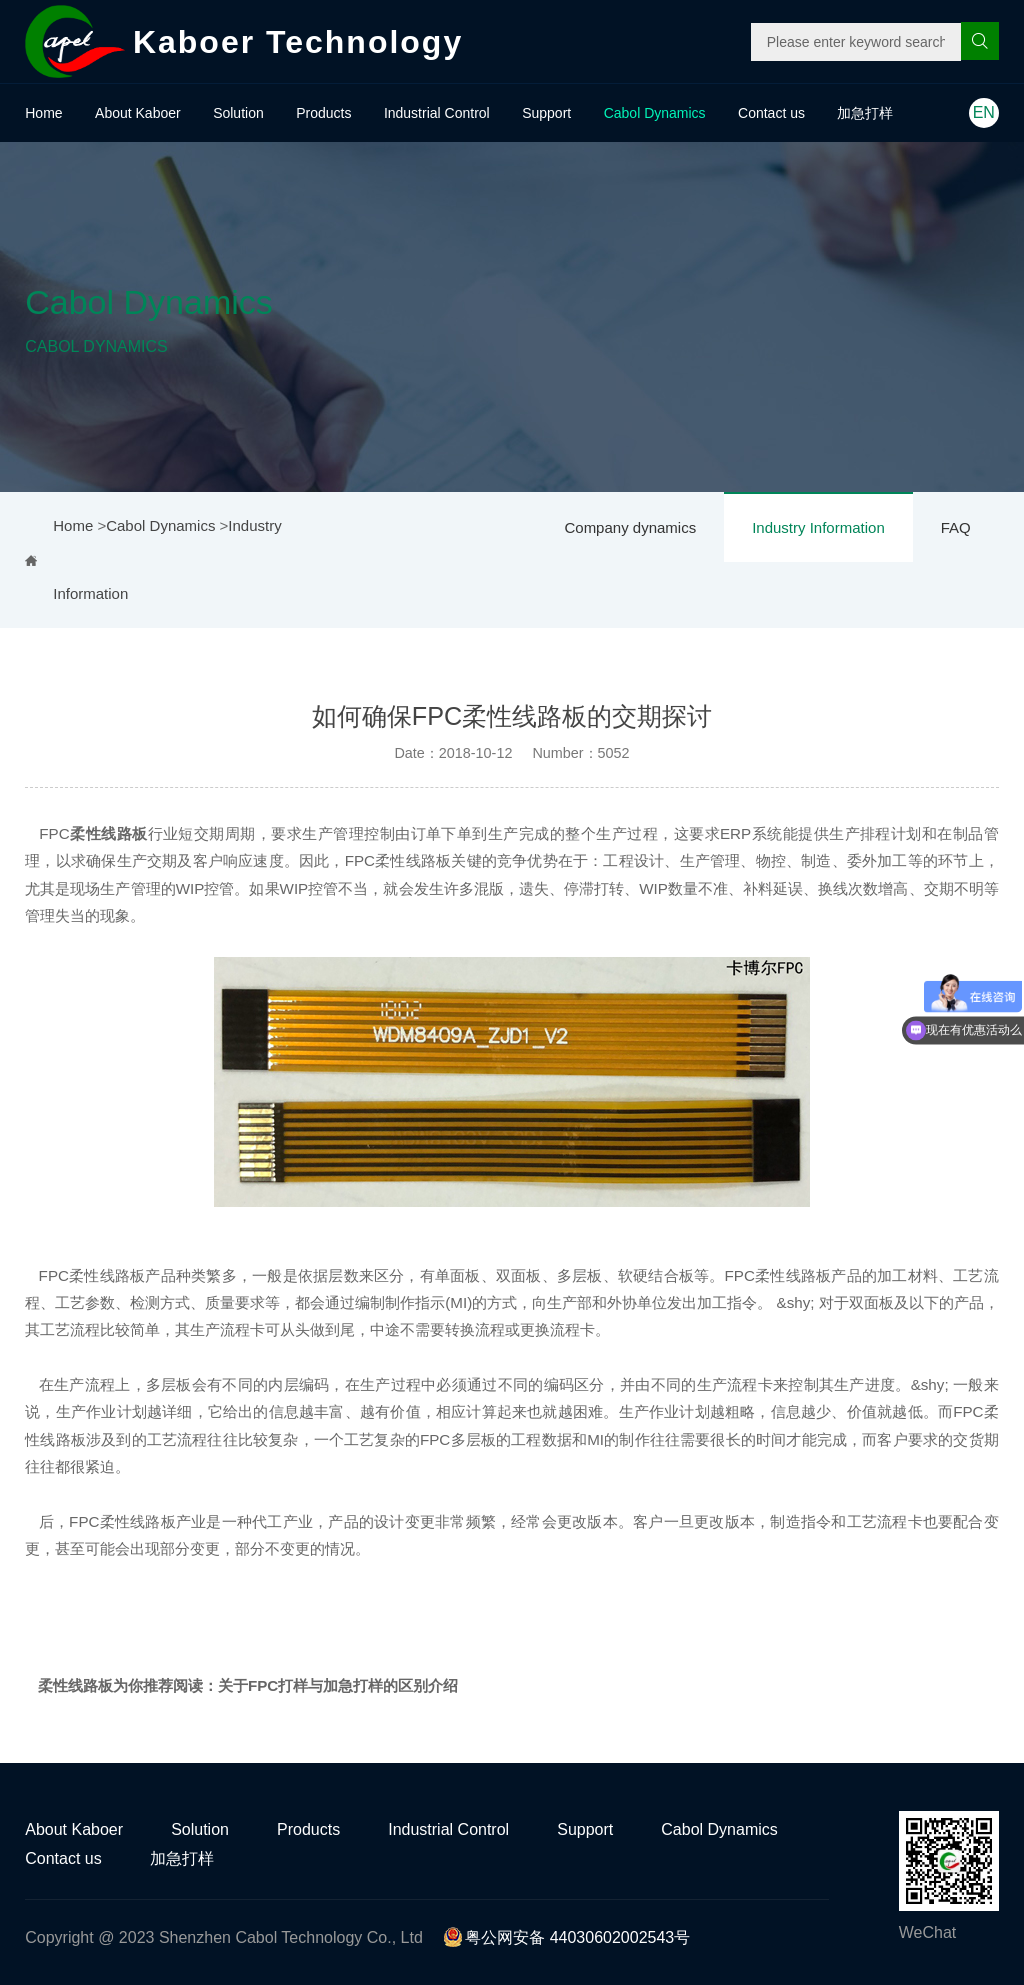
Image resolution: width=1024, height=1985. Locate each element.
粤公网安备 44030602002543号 (566, 1937)
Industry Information (818, 527)
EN (984, 112)
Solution (238, 113)
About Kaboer (138, 113)
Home (43, 113)
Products (323, 113)
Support (546, 113)
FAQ (956, 527)
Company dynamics (630, 527)
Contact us (771, 113)
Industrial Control (437, 113)
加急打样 (865, 113)
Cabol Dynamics (655, 113)
